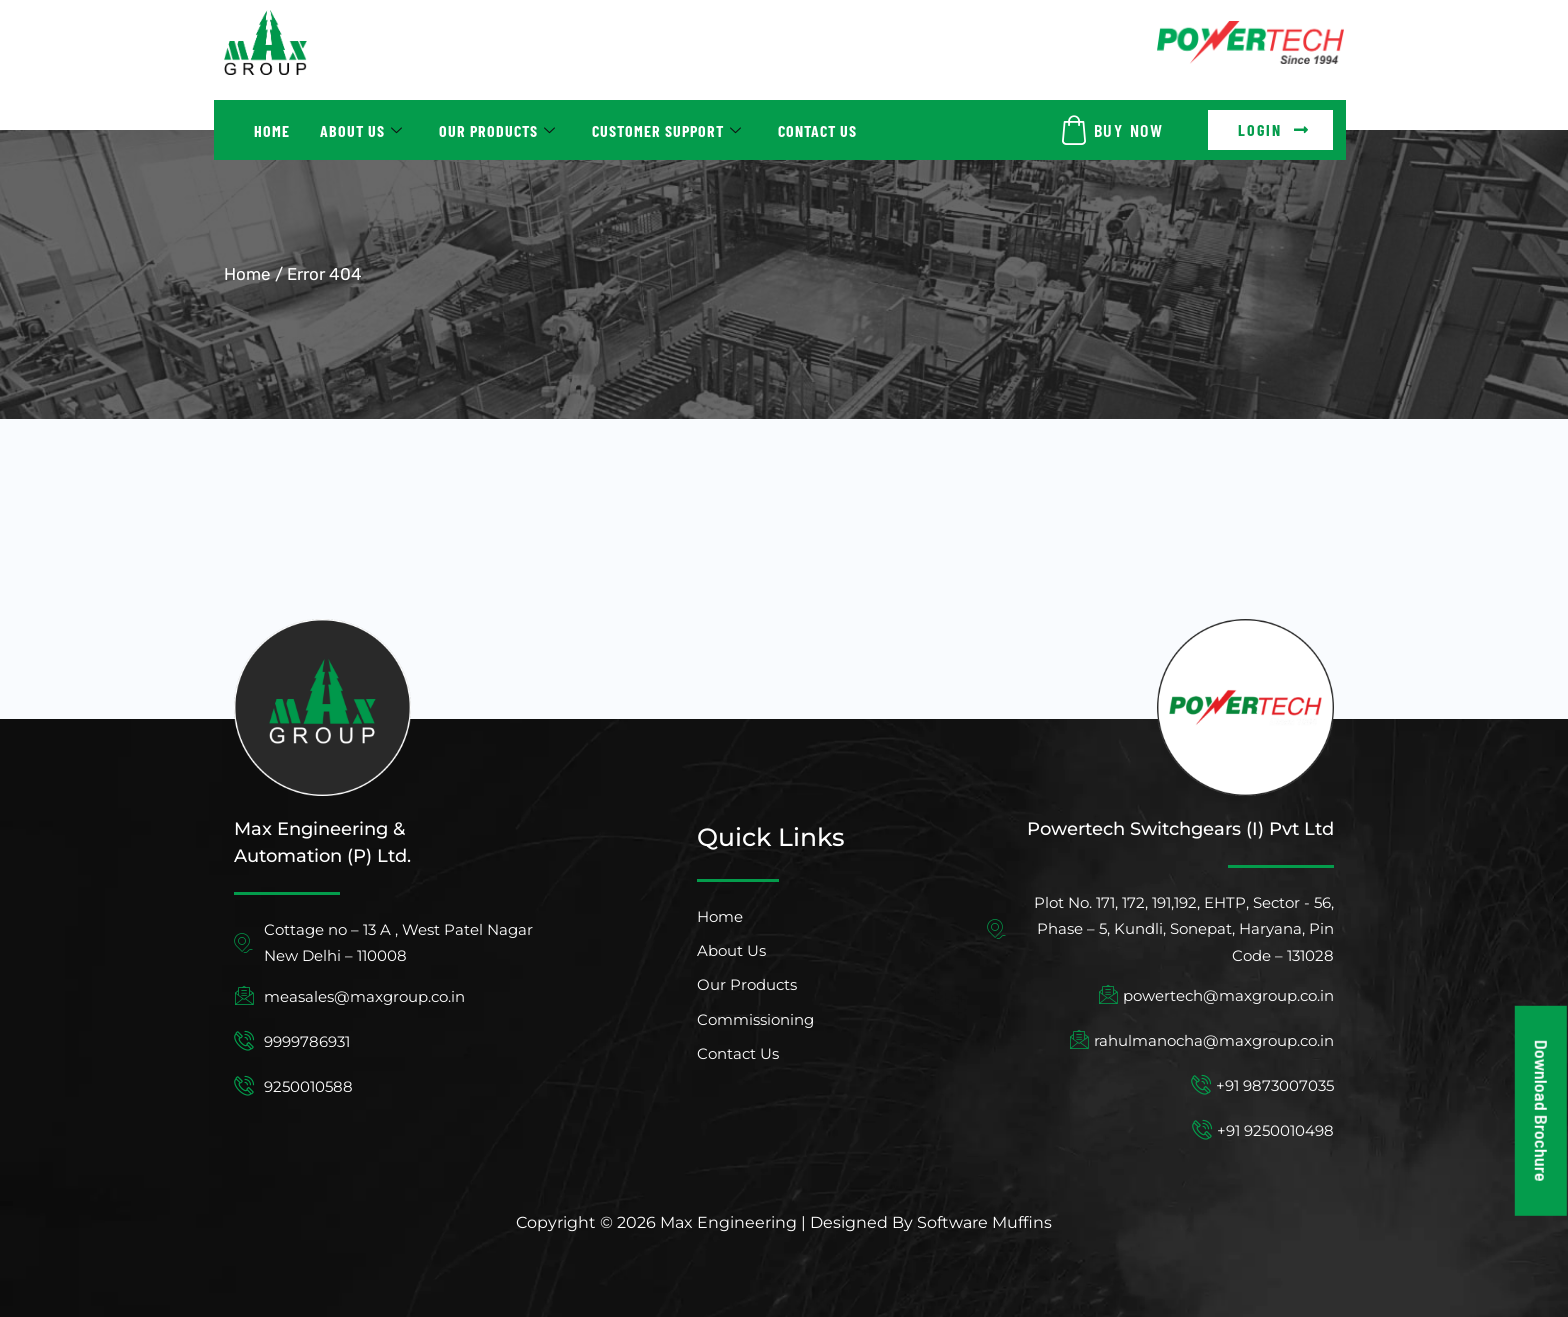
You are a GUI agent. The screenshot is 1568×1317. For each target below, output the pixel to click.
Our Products (497, 130)
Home (272, 130)
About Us (361, 130)
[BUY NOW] (1074, 130)
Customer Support (667, 130)
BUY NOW (1129, 130)
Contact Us (817, 130)
